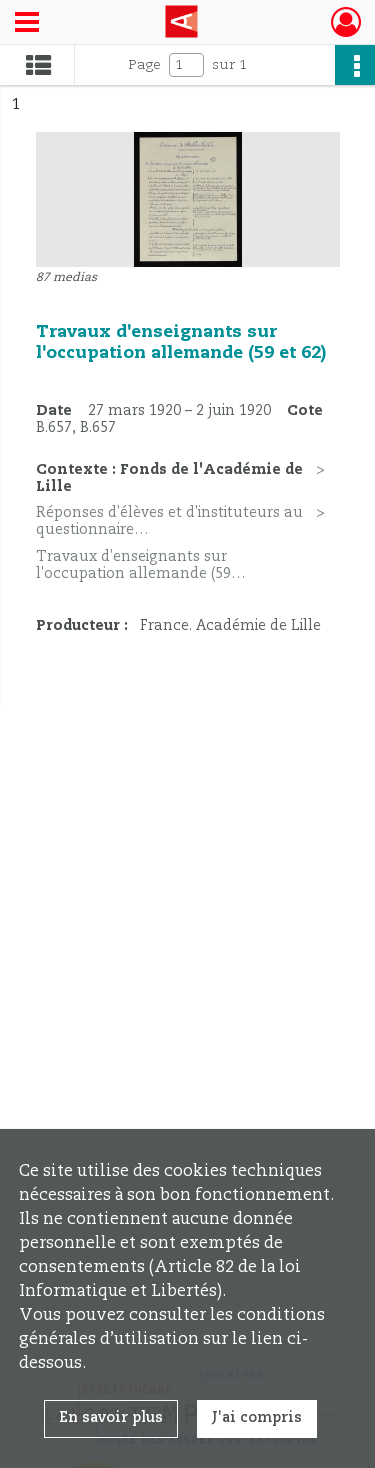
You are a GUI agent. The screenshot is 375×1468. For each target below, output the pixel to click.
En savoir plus (111, 1418)
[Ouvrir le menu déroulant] (27, 24)
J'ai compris (257, 1418)
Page (144, 65)
